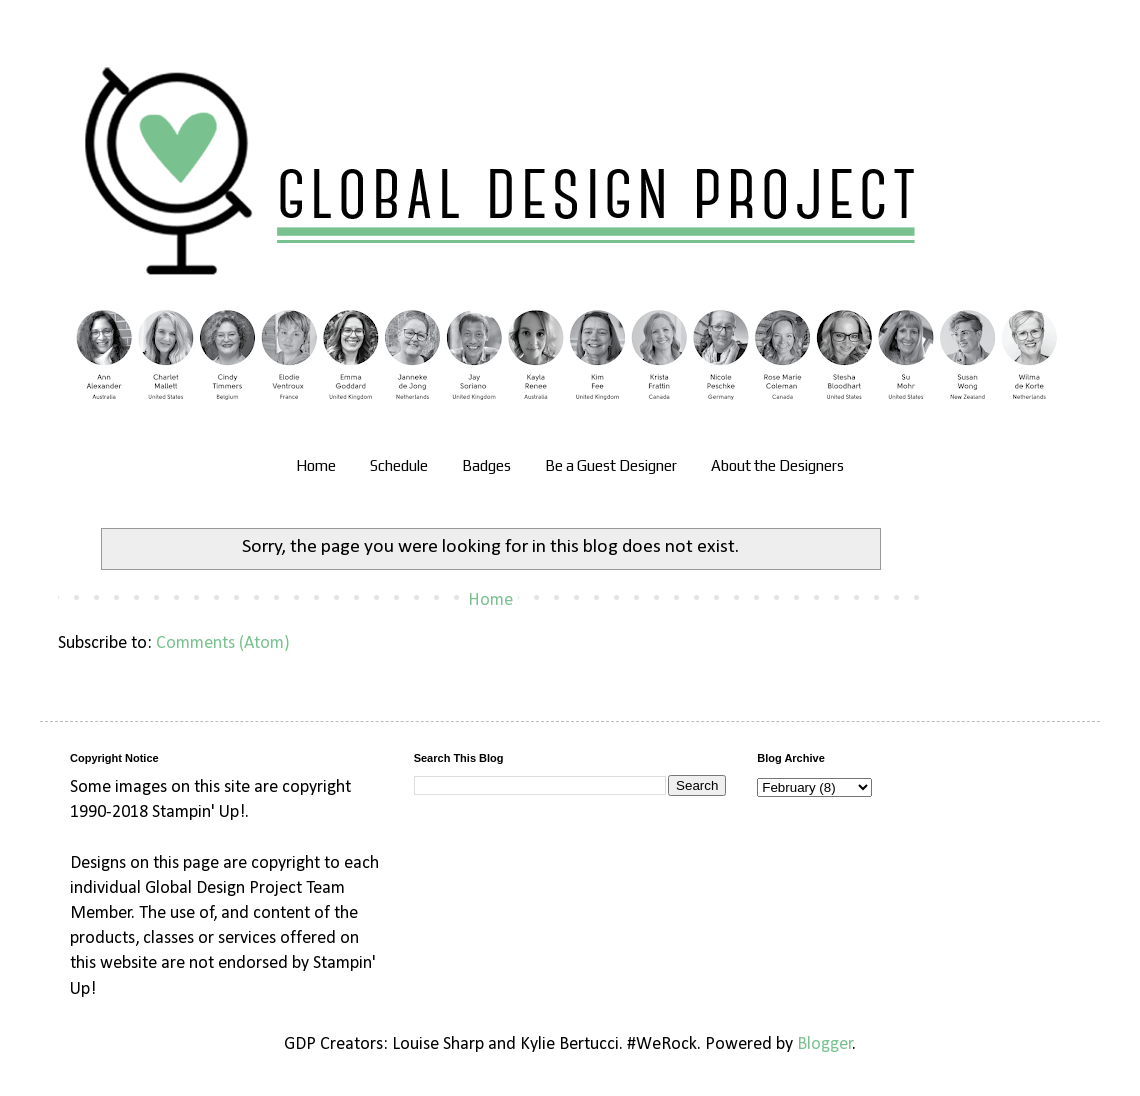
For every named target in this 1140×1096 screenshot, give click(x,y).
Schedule (399, 465)
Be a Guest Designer (611, 465)
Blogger (825, 1044)
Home (316, 465)
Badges (486, 465)
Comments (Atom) (223, 643)
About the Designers (777, 465)
